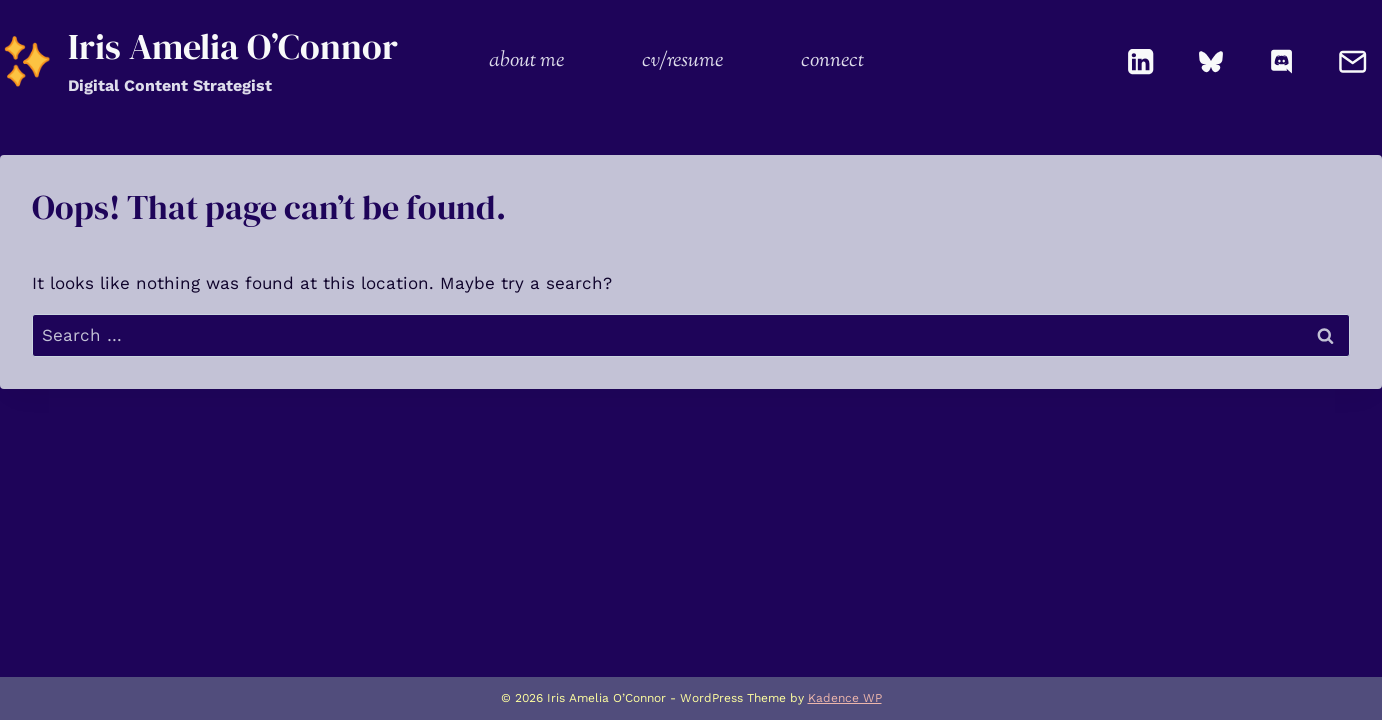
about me (526, 61)
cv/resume (682, 61)
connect (832, 61)
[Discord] (1282, 61)
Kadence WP (845, 698)
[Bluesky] (1211, 61)
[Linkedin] (1141, 61)
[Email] (1352, 61)
